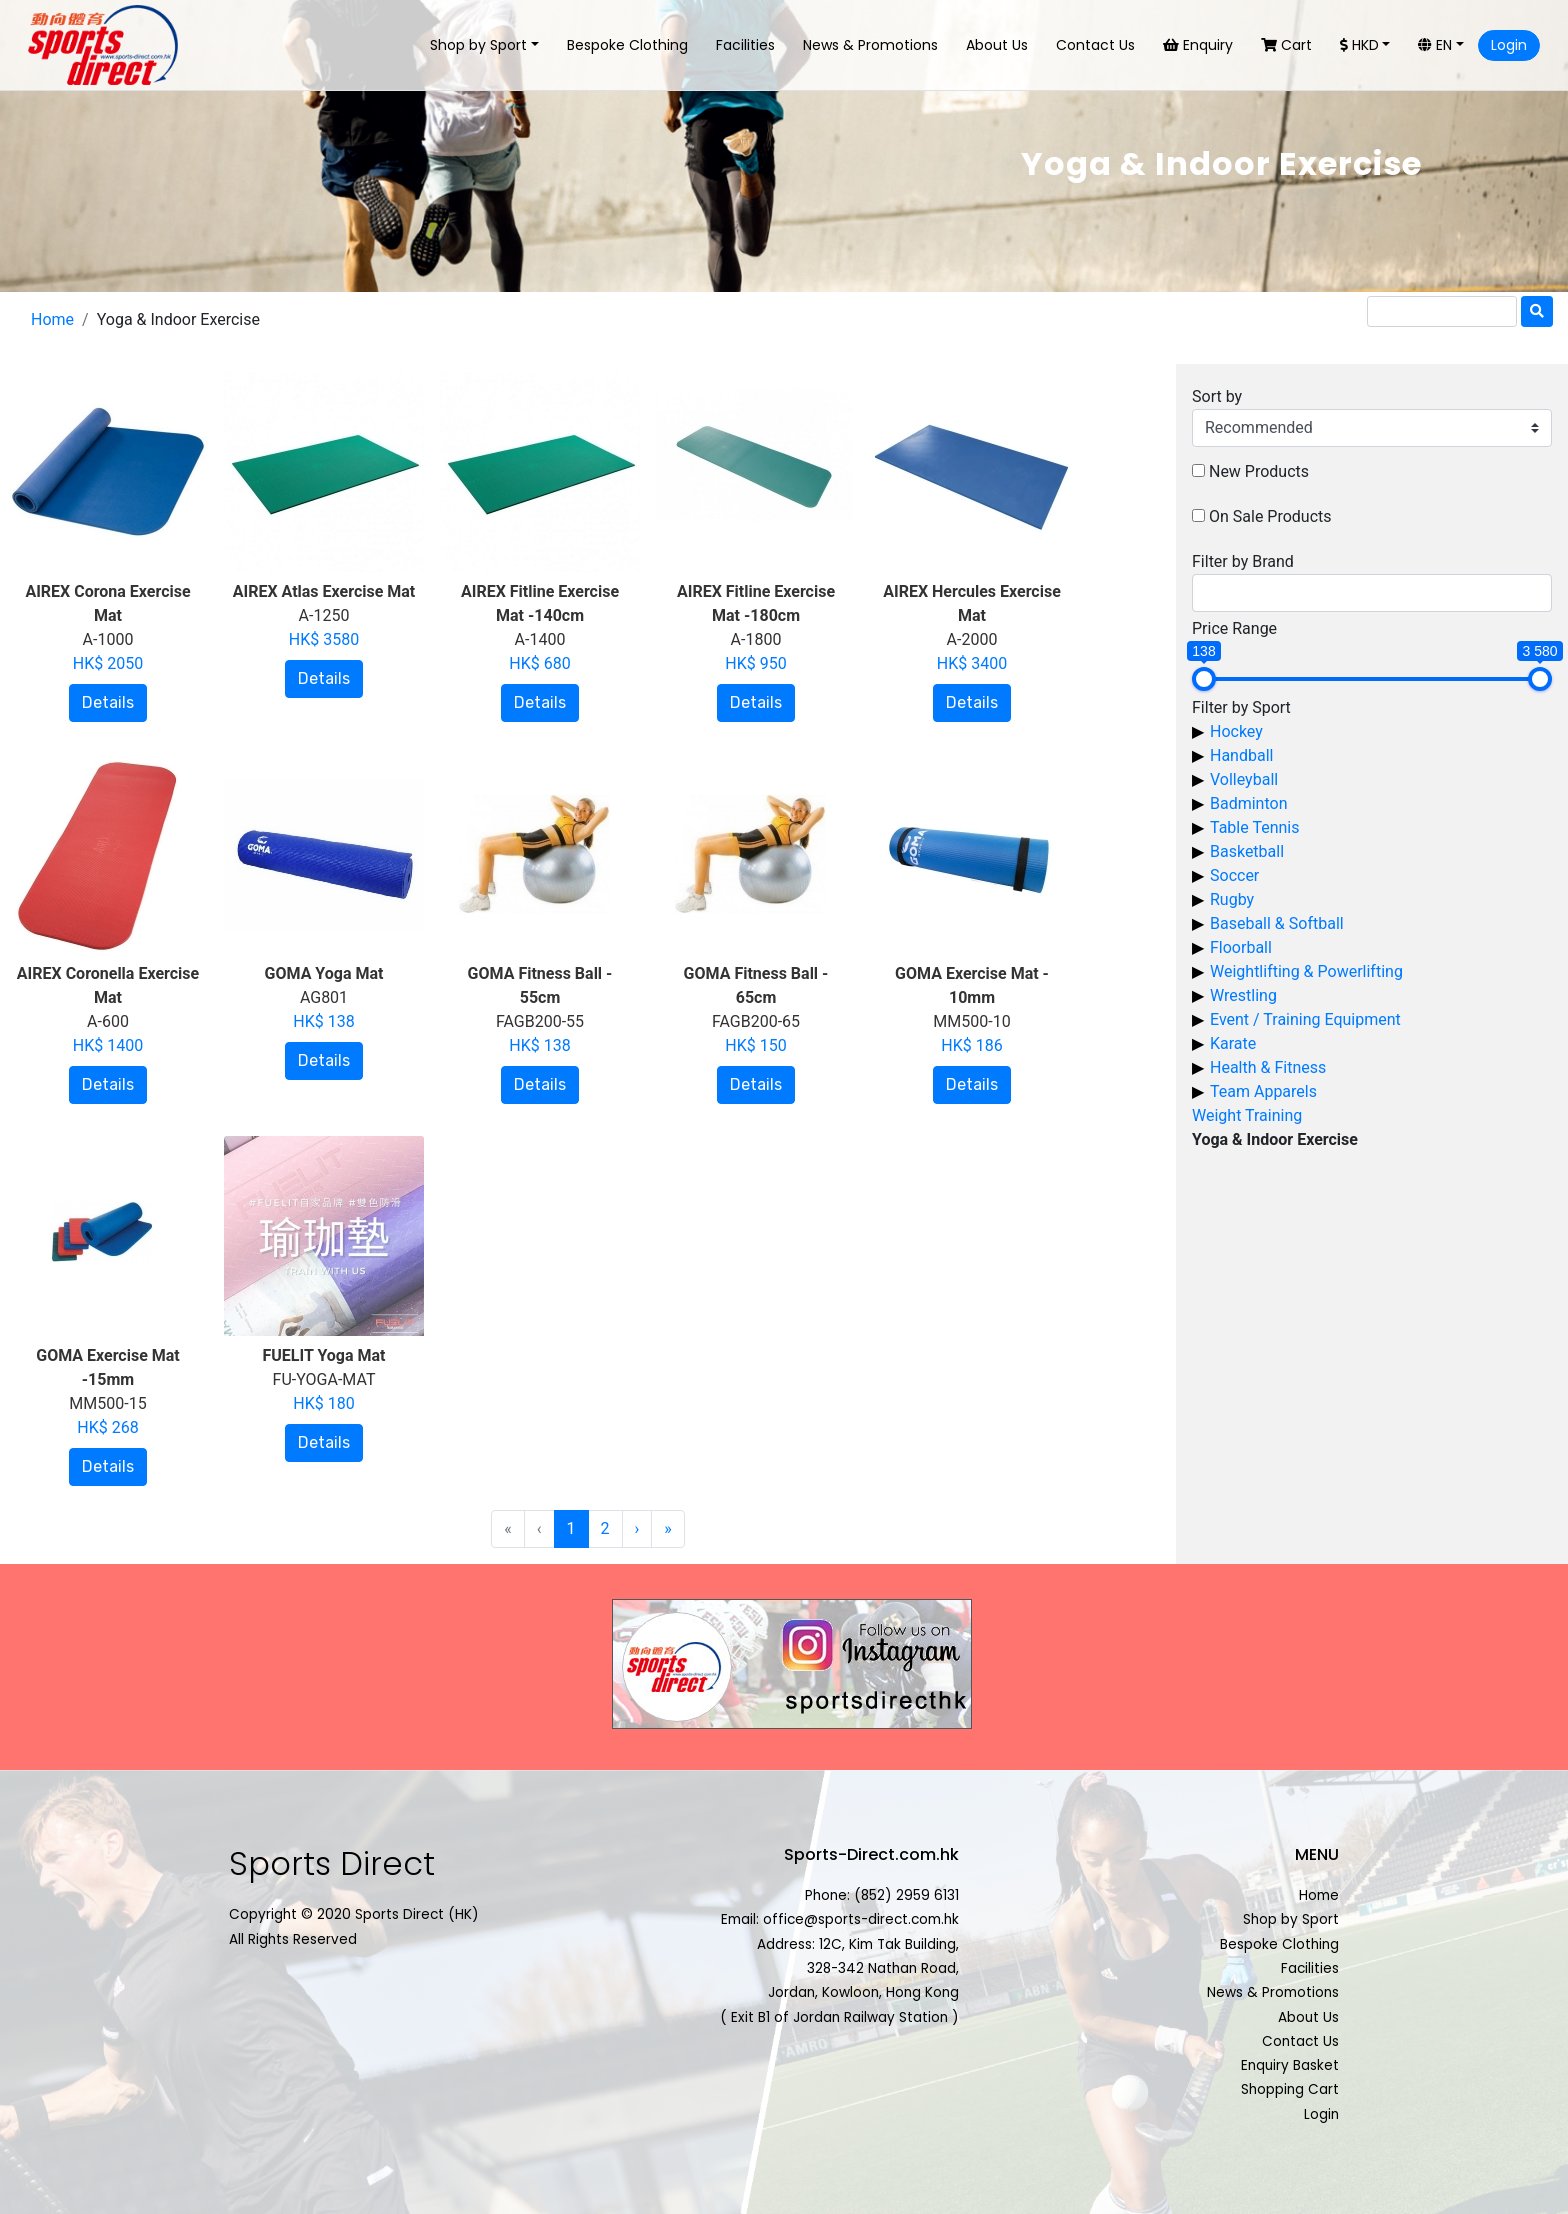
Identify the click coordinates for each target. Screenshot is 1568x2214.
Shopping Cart (1290, 2089)
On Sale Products (1270, 516)
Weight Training (1247, 1115)
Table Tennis (1254, 827)
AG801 (324, 997)
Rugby (1232, 899)
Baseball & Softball (1277, 923)
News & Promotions (870, 45)
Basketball (1247, 851)
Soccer (1234, 875)
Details (108, 702)
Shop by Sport (478, 45)
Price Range (1234, 628)
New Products (1259, 471)
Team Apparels (1263, 1091)
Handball (1241, 755)
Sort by (1217, 396)
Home (52, 319)
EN (1435, 45)
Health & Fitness (1268, 1067)
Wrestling (1243, 995)
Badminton (1249, 803)
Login (1509, 45)
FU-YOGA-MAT (323, 1379)
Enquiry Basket (1290, 2065)
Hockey (1236, 731)
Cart (1286, 45)
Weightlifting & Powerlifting (1306, 971)
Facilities (745, 45)
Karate (1233, 1043)
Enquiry (1198, 45)
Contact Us (1095, 45)
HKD (1359, 45)
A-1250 (324, 615)
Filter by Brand (1243, 561)
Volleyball (1244, 779)
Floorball (1241, 947)
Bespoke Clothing (627, 45)
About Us (997, 45)
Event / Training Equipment (1305, 1019)
